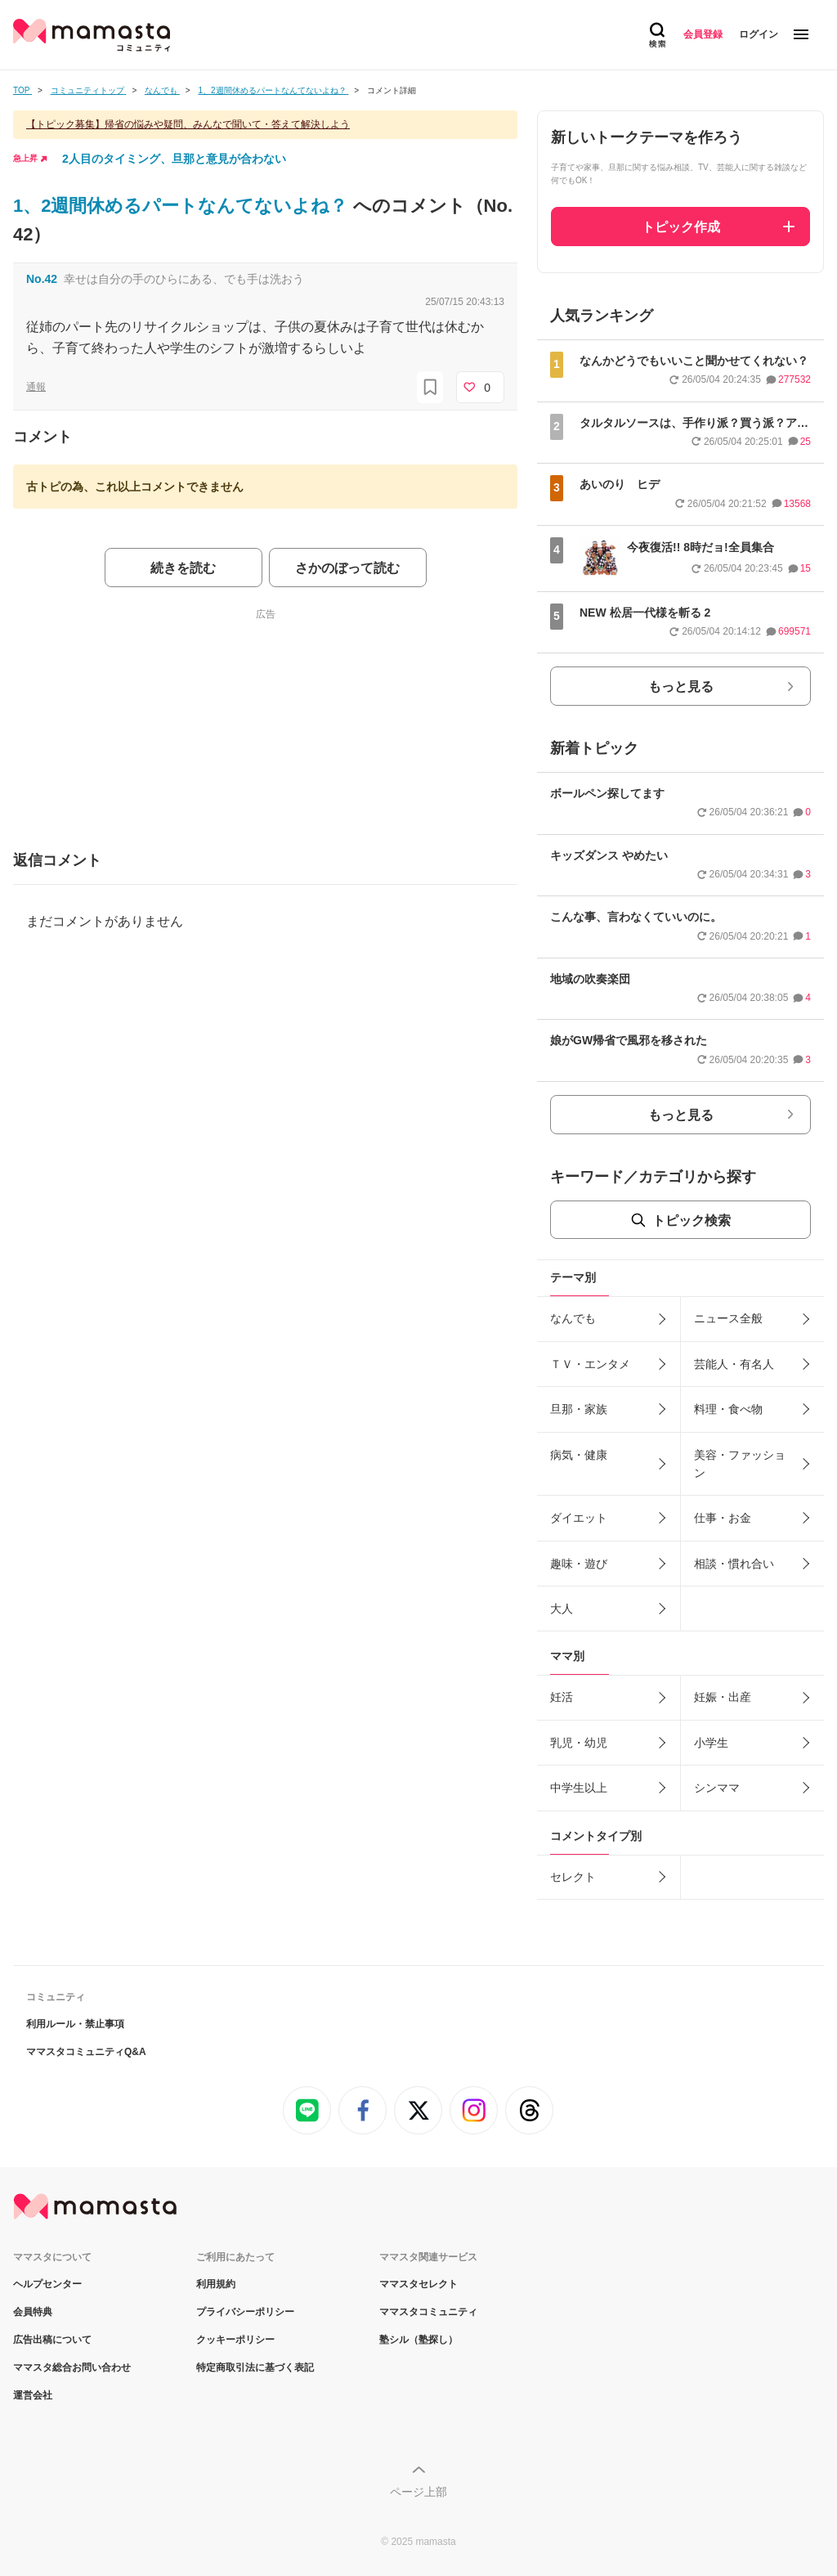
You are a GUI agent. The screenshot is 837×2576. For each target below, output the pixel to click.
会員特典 (32, 2312)
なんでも (573, 1318)
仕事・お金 (722, 1517)
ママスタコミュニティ (428, 2312)
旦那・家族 (578, 1409)
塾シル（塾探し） (418, 2340)
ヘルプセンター (47, 2284)
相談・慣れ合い (734, 1563)
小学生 (711, 1742)
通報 (36, 387)
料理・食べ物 (728, 1409)
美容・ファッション (740, 1463)
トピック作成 (681, 227)
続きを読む (183, 568)
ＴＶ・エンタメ (590, 1364)
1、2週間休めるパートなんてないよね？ (183, 205)
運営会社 (32, 2395)
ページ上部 (418, 2491)
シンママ (717, 1787)
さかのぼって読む (347, 568)
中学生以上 (578, 1787)
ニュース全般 (728, 1318)
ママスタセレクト (418, 2284)
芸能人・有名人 (734, 1364)
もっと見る (681, 686)
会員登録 (703, 34)
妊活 (561, 1696)
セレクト (573, 1876)
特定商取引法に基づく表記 (255, 2367)
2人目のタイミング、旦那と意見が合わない (174, 158)
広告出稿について (52, 2340)
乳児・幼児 (578, 1742)
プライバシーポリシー (245, 2312)
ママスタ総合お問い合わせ (72, 2367)
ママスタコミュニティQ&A (86, 2052)
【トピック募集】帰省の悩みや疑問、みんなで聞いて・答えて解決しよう (188, 124)
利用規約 (215, 2284)
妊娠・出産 (722, 1696)
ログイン (758, 34)
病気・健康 (578, 1454)
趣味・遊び (578, 1563)
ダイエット (578, 1517)
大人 (561, 1608)
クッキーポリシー (235, 2340)
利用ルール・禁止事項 (75, 2024)
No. (41, 278)
